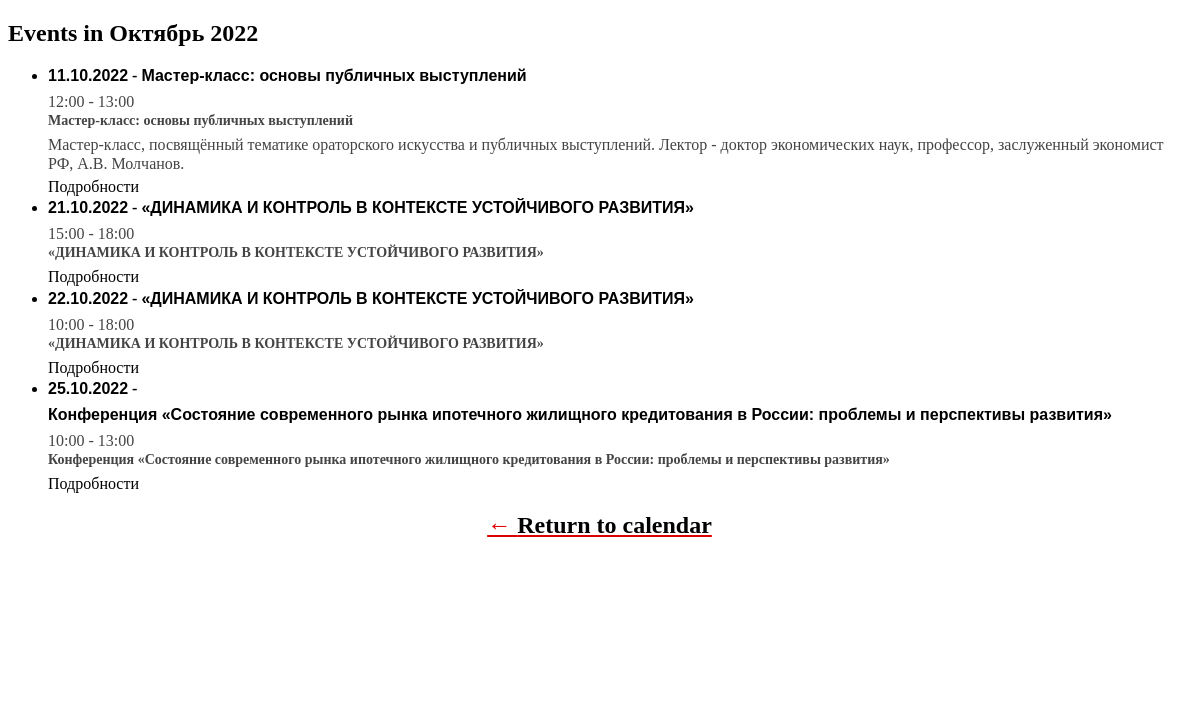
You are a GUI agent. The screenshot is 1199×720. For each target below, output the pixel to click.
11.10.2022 (88, 75)
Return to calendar (614, 525)
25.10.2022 (88, 388)
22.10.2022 (88, 298)
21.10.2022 (88, 207)
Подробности (93, 186)
